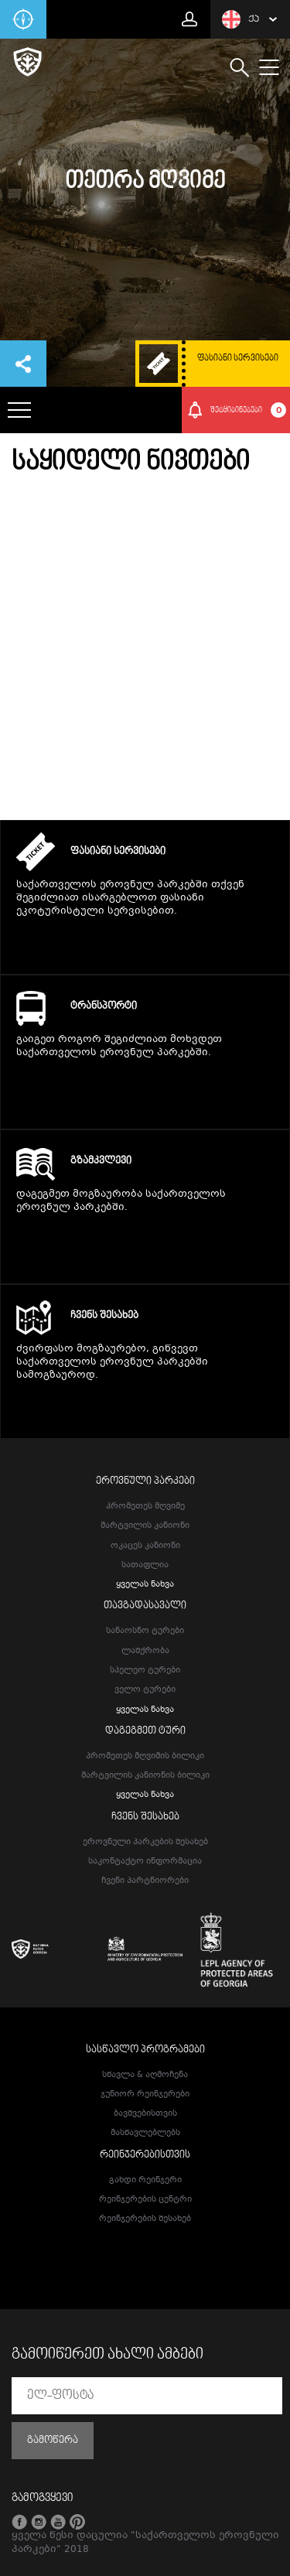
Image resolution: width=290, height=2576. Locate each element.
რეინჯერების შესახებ (145, 2219)
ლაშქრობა (145, 1651)
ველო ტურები (145, 1690)
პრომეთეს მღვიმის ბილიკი (145, 1756)
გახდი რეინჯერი (145, 2180)
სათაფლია (145, 1565)
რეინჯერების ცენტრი (145, 2199)
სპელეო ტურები (145, 1670)
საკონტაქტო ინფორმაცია (145, 1861)
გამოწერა (52, 2440)
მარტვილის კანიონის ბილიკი (145, 1776)
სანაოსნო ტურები (145, 1631)
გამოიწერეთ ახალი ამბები (107, 2354)
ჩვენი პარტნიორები (145, 1881)
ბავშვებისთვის (145, 2114)
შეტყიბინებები (248, 410)
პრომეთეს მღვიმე (145, 1506)
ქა (240, 19)
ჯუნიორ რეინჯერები (145, 2094)
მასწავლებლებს (145, 2133)
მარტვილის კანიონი (145, 1526)
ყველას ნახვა (145, 1584)
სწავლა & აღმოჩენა (145, 2075)
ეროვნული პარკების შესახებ (145, 1842)
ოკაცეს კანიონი (145, 1546)
